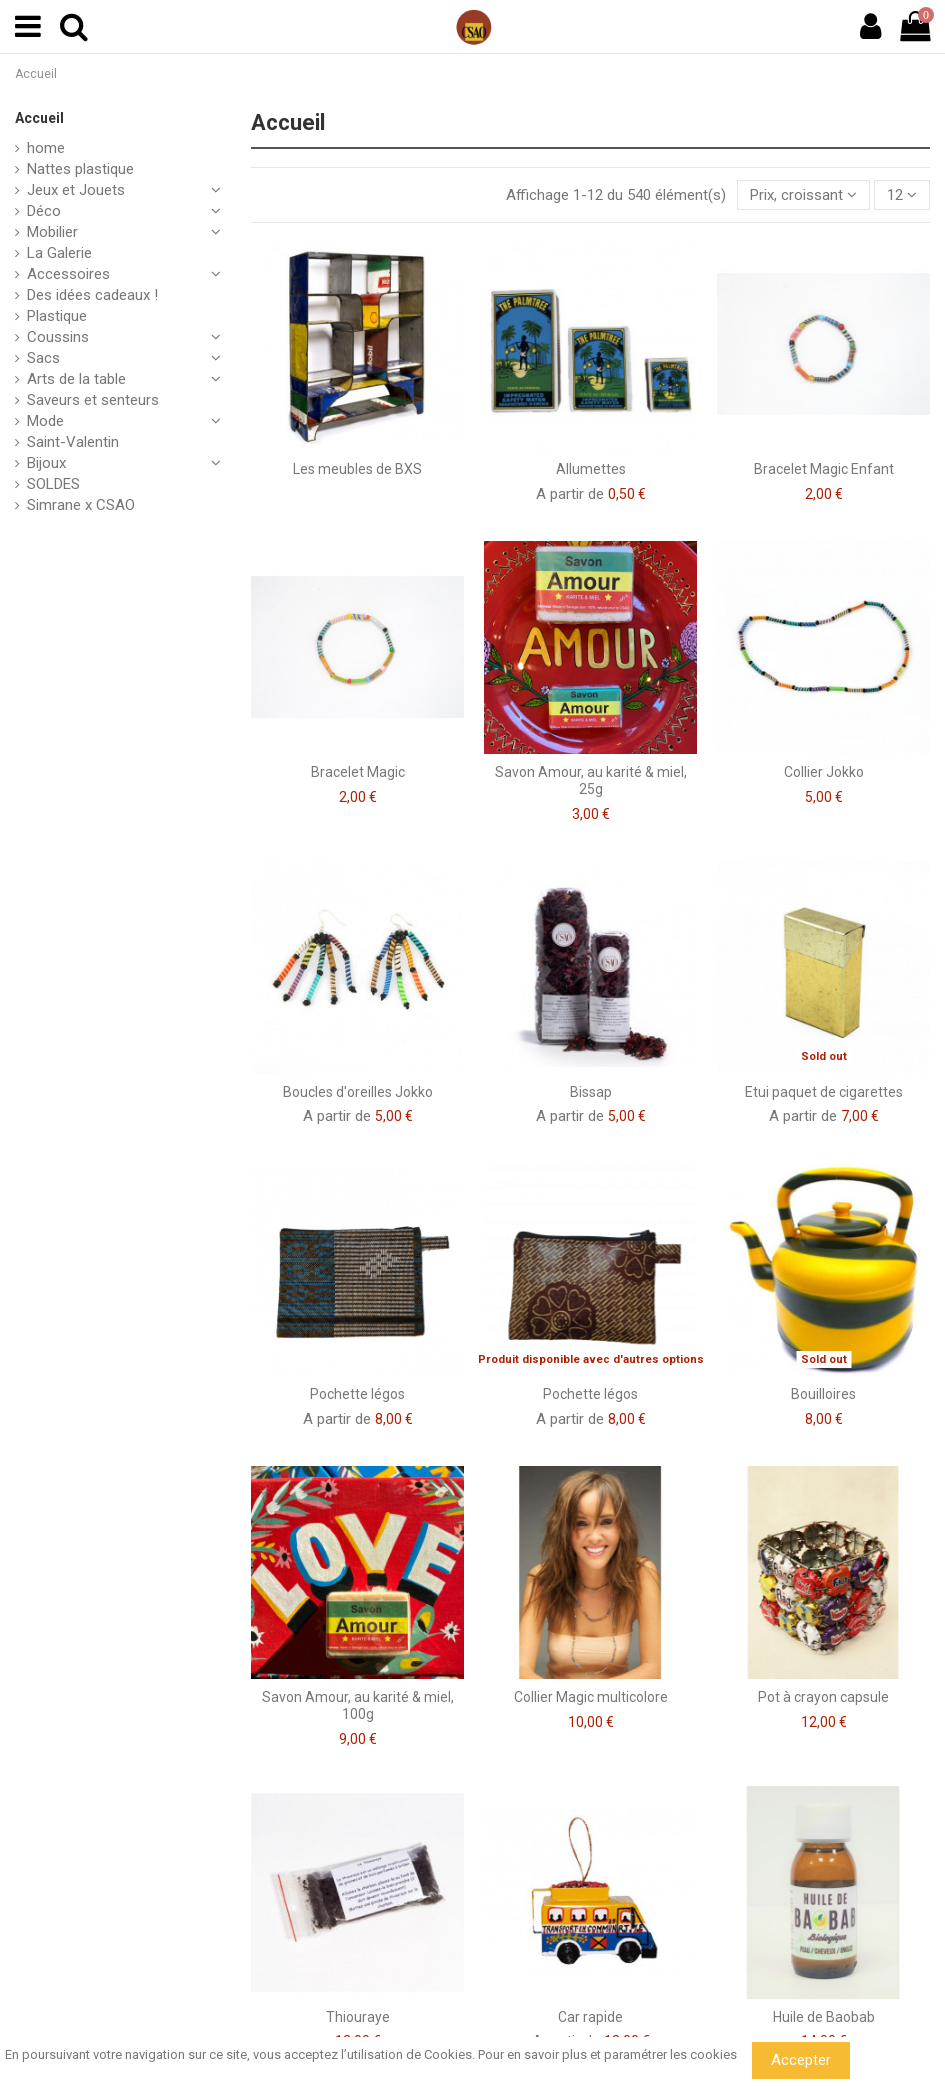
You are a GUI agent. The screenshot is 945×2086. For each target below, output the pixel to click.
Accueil (39, 118)
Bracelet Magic (358, 772)
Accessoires (68, 274)
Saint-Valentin (73, 442)
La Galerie (59, 253)
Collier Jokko (824, 772)
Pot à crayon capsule (823, 1697)
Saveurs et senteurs (93, 400)
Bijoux (46, 463)
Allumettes (591, 469)
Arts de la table (76, 379)
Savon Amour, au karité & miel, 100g (358, 1705)
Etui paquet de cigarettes (824, 1092)
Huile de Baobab (824, 2017)
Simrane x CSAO (81, 505)
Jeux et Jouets (76, 190)
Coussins (58, 337)
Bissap (591, 1092)
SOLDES (53, 484)
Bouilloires (823, 1394)
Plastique (57, 316)
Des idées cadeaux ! (92, 295)
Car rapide (590, 2017)
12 (902, 195)
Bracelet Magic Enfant (824, 469)
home (46, 148)
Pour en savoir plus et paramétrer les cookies (607, 2054)
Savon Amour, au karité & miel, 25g (591, 780)
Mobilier (52, 232)
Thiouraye (358, 2017)
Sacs (43, 358)
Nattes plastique (80, 169)
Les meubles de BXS (357, 469)
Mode (45, 421)
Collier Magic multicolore (591, 1697)
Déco (44, 211)
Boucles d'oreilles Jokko (358, 1092)
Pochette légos (357, 1394)
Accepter (801, 2060)
